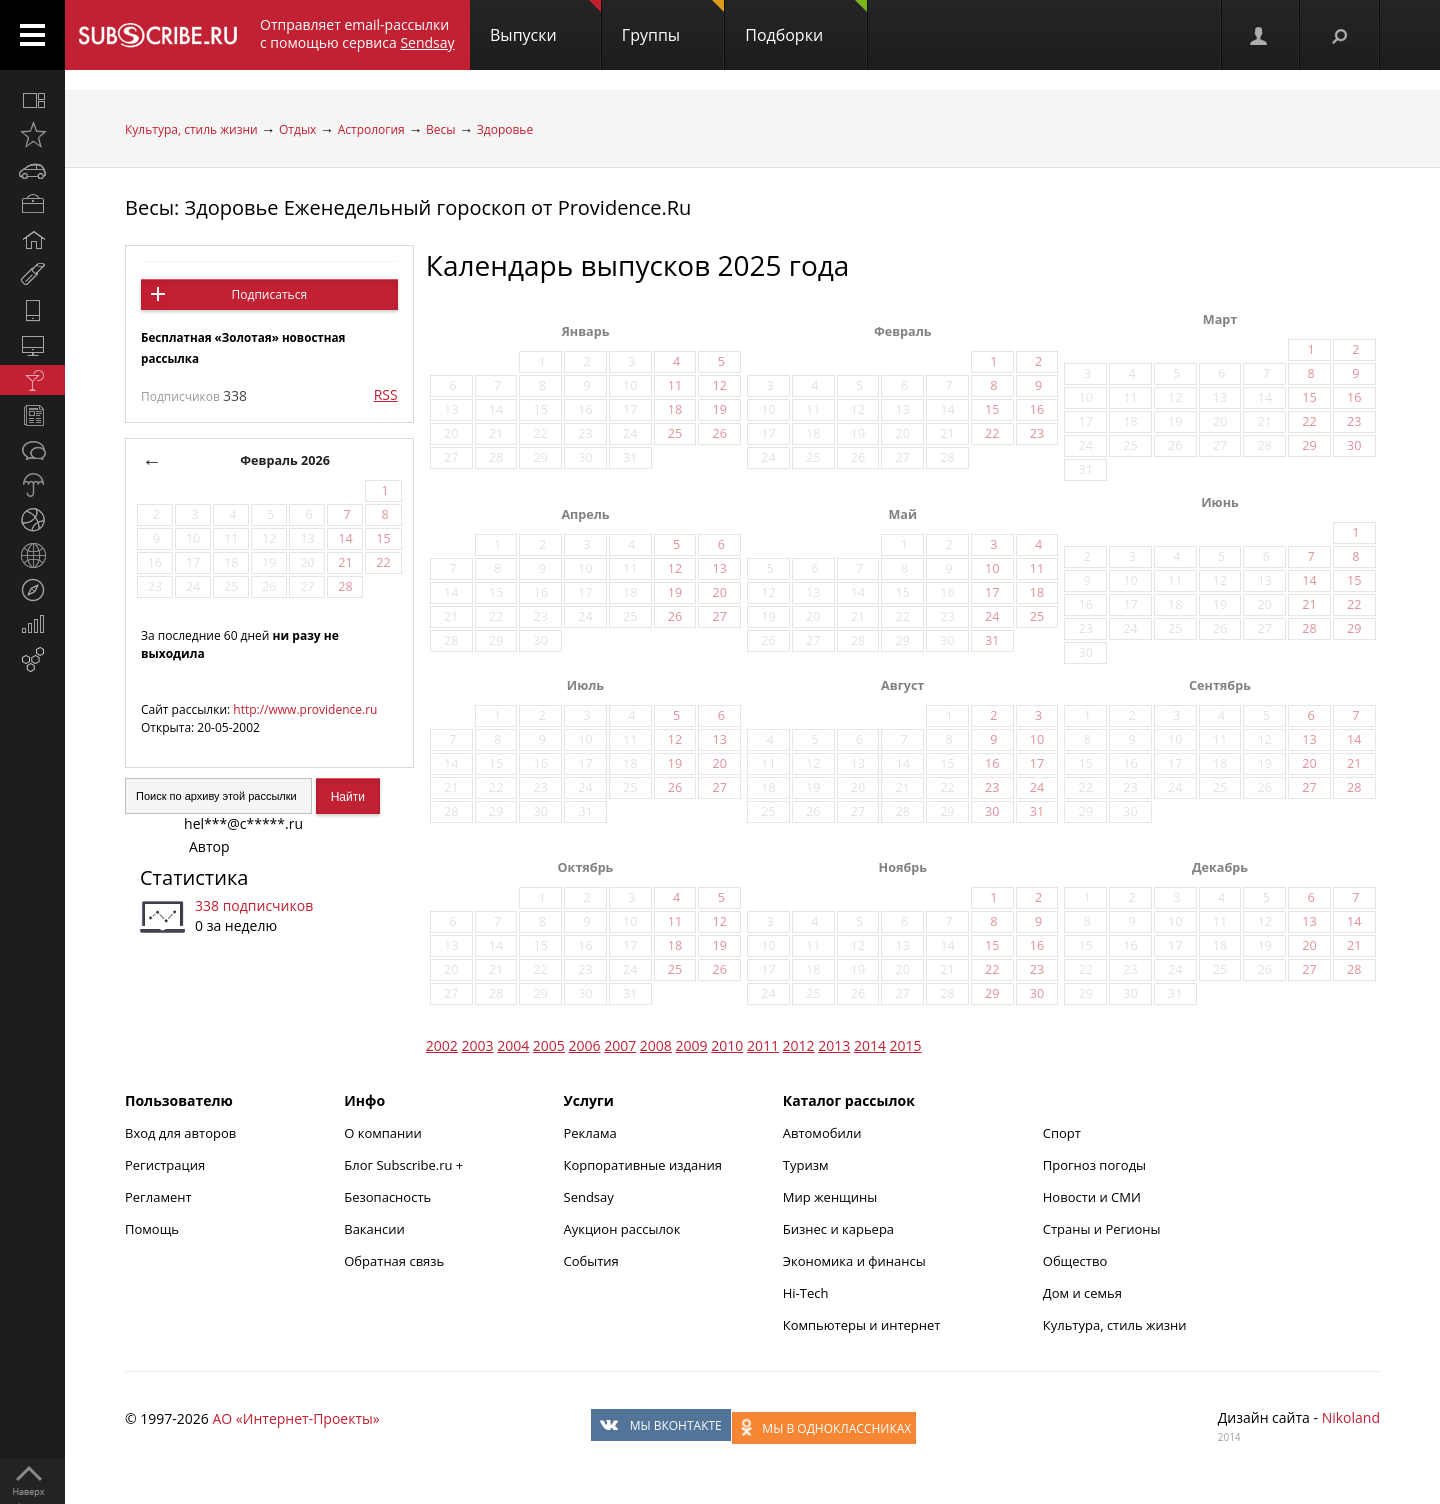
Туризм (806, 1165)
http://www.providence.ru (305, 709)
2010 (727, 1045)
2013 (834, 1045)
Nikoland (1351, 1417)
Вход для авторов (180, 1133)
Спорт (1062, 1133)
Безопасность (387, 1197)
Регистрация (165, 1165)
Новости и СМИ (1092, 1197)
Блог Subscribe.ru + (405, 1165)
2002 (442, 1045)
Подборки (806, 23)
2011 (763, 1045)
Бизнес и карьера (838, 1229)
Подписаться (269, 294)
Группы (673, 23)
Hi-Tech (806, 1293)
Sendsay (589, 1197)
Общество (1075, 1261)
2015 (906, 1045)
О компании (383, 1133)
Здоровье (505, 129)
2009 (692, 1045)
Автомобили (822, 1133)
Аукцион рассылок (622, 1229)
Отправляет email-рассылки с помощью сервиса (357, 33)
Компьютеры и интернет (862, 1325)
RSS (386, 394)
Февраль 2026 (285, 460)
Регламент (158, 1197)
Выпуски (545, 23)
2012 (799, 1045)
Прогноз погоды (1094, 1165)
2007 (620, 1045)
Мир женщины (830, 1197)
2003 (478, 1045)
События (591, 1261)
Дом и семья (1082, 1293)
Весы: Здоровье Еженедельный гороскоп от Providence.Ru (408, 207)
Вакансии (374, 1229)
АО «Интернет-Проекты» (295, 1418)
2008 (656, 1045)
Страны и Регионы (1102, 1229)
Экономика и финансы (854, 1261)
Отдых (297, 129)
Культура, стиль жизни (191, 129)
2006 (585, 1045)
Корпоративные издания (643, 1165)
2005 (549, 1045)
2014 (870, 1045)
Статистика (194, 877)
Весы (440, 129)
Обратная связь (394, 1261)
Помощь (152, 1229)
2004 (513, 1045)
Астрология (371, 129)
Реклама (590, 1133)
